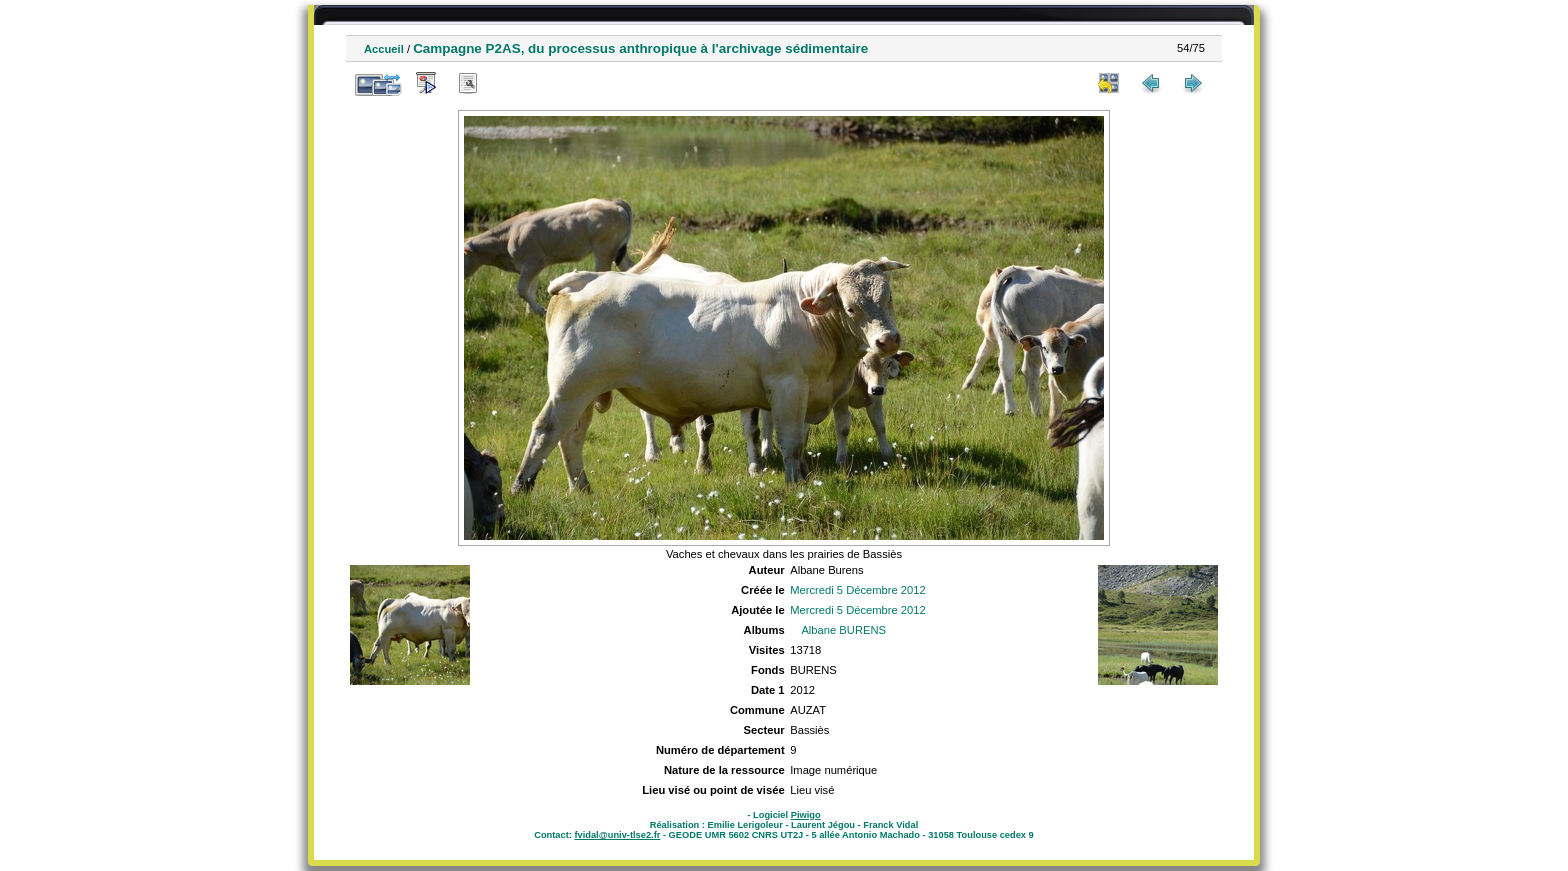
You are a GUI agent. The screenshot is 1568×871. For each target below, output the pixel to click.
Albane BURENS (843, 630)
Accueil (384, 49)
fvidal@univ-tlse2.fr (617, 835)
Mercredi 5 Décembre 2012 (858, 590)
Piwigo (806, 815)
